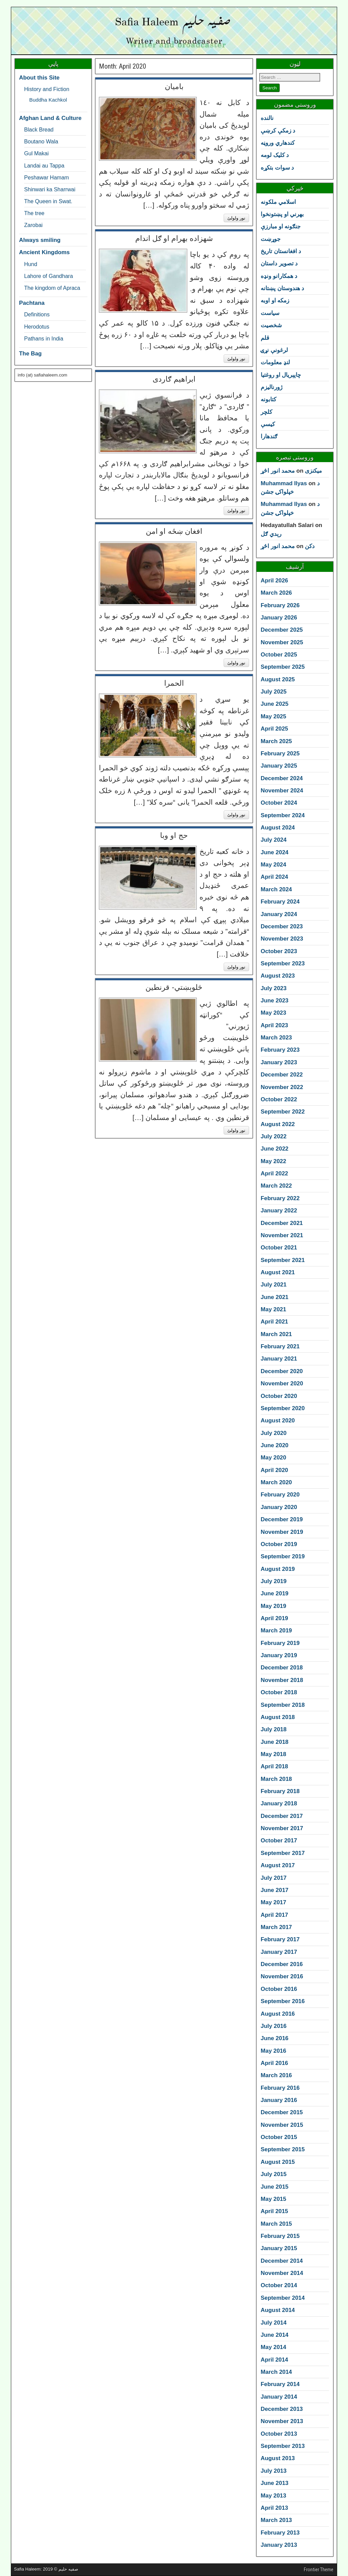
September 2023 (283, 963)
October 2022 (279, 1099)
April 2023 (274, 1025)
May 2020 (273, 1457)
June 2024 (275, 852)
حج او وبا (174, 835)
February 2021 (280, 1346)
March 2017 (276, 1927)
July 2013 (273, 2471)
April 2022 (274, 1173)
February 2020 (280, 1494)
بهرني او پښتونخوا (282, 214)
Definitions (37, 314)
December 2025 (282, 630)
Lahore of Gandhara (48, 276)
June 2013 (275, 2483)
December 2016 (282, 1964)
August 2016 (278, 2014)
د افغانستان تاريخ (281, 251)
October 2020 (279, 1396)
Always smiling (39, 240)
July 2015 (273, 2174)
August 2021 (278, 1272)
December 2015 (282, 2112)
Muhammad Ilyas (284, 483)
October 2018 (279, 1692)
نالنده (267, 118)
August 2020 (278, 1420)
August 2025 (278, 679)
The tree (34, 213)
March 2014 (276, 2372)
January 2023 (279, 1062)
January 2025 (279, 766)
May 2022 (273, 1161)
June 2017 (275, 1890)
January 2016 (279, 2100)
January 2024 (279, 914)
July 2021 (273, 1284)
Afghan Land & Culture (50, 118)
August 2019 (278, 1569)
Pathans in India (43, 338)
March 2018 (276, 1779)
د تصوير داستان (279, 263)
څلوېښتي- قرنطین (173, 987)
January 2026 (279, 617)
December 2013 (282, 2409)
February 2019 (280, 1643)
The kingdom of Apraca (52, 288)
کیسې (268, 424)
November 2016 (282, 1976)
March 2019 (276, 1630)
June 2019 (275, 1593)
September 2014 (283, 2298)
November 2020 (282, 1383)
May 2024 (273, 864)
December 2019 (282, 1519)
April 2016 (274, 2063)
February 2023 (280, 1050)
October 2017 (279, 1840)
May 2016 (273, 2051)
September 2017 (283, 1853)
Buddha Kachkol (48, 100)
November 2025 (282, 642)
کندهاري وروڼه (278, 143)
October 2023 (279, 951)
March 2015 (276, 2224)
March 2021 (276, 1334)
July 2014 (273, 2322)
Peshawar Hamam (46, 177)
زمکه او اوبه (275, 300)
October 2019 (279, 1544)
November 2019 (282, 1532)
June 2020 (275, 1445)
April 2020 (274, 1470)
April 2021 (274, 1321)
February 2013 (280, 2532)
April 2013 (274, 2508)
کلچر (266, 412)
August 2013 (278, 2458)
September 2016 (283, 2001)
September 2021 (283, 1260)
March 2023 (276, 1037)
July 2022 (273, 1136)
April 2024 (274, 877)
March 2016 (276, 2075)
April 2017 (274, 1915)
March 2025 (276, 741)
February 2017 (280, 1939)
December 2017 (282, 1816)
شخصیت (271, 325)
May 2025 (273, 716)
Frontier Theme (318, 2569)
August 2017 (278, 1865)
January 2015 (279, 2248)
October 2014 (279, 2285)
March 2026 (276, 593)
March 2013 (276, 2520)
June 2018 (275, 1742)
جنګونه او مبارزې (281, 226)
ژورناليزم (271, 387)
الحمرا (174, 683)
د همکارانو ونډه (279, 276)
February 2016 (280, 2088)
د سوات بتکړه (277, 167)
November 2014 (282, 2273)
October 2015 (279, 2137)
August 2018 (278, 1717)
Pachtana (32, 303)
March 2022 (276, 1185)
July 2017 (273, 1878)
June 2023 (275, 1000)
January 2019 (279, 1655)
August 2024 (278, 827)
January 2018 (279, 1803)
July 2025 (273, 691)
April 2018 (274, 1766)
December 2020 (282, 1371)
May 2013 (273, 2495)
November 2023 (282, 938)
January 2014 (279, 2397)
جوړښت (271, 239)
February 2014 (280, 2384)
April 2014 (274, 2359)
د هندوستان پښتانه (282, 288)
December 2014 (282, 2261)
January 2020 (279, 1507)
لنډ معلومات (275, 362)
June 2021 (275, 1297)
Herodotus (36, 326)
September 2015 (283, 2149)
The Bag (30, 353)
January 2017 (279, 1952)
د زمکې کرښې (278, 130)
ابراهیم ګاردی (174, 379)
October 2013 (279, 2434)
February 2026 (280, 605)
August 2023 (278, 975)
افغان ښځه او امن (174, 531)
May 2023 (273, 1013)
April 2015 (274, 2211)
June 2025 (275, 704)
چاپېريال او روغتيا (281, 375)
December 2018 (282, 1667)
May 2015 (273, 2199)
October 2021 (279, 1247)
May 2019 (273, 1606)
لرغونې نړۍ (274, 350)
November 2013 (282, 2421)
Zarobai (33, 225)
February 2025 (280, 753)
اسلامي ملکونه (278, 202)
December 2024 (282, 778)
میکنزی (313, 471)
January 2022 (279, 1210)
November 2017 (282, 1828)
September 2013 (283, 2446)
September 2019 (283, 1556)
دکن (310, 546)
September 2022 (283, 1111)
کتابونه (268, 399)
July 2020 (273, 1433)
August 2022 (278, 1124)
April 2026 (274, 580)
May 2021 (273, 1309)
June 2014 (275, 2335)
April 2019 (274, 1618)
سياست (270, 313)
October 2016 (279, 1989)
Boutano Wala (41, 141)
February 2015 (280, 2236)
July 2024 (273, 840)
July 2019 (273, 1581)
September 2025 (283, 667)
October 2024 (279, 803)
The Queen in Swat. (48, 201)
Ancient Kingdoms (44, 252)
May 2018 (273, 1754)
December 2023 (282, 926)
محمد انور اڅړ (278, 471)
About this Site (39, 77)
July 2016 (273, 2026)
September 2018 (283, 1705)
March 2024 (276, 889)
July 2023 (273, 988)
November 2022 (282, 1087)
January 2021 (279, 1358)
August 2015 (278, 2162)
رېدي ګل (271, 534)
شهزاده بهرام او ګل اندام (174, 238)
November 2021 (282, 1235)
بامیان (174, 86)
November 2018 (282, 1680)
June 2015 (275, 2187)
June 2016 (275, 2038)
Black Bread (39, 129)
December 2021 (282, 1223)
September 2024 (283, 815)
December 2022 (282, 1074)
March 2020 (276, 1482)
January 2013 (279, 2545)
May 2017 (273, 1902)
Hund (30, 264)
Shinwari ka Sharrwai (49, 189)
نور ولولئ (236, 218)
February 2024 (280, 901)
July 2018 (273, 1729)
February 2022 (280, 1198)
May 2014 (273, 2347)
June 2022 (275, 1148)
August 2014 (278, 2310)
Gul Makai (36, 153)
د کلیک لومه (275, 155)
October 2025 (279, 654)
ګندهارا (269, 436)
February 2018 (280, 1791)
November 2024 (282, 790)
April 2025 (274, 728)
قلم (265, 338)
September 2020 (283, 1408)
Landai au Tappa (44, 165)
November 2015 (282, 2125)
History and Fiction (46, 89)
